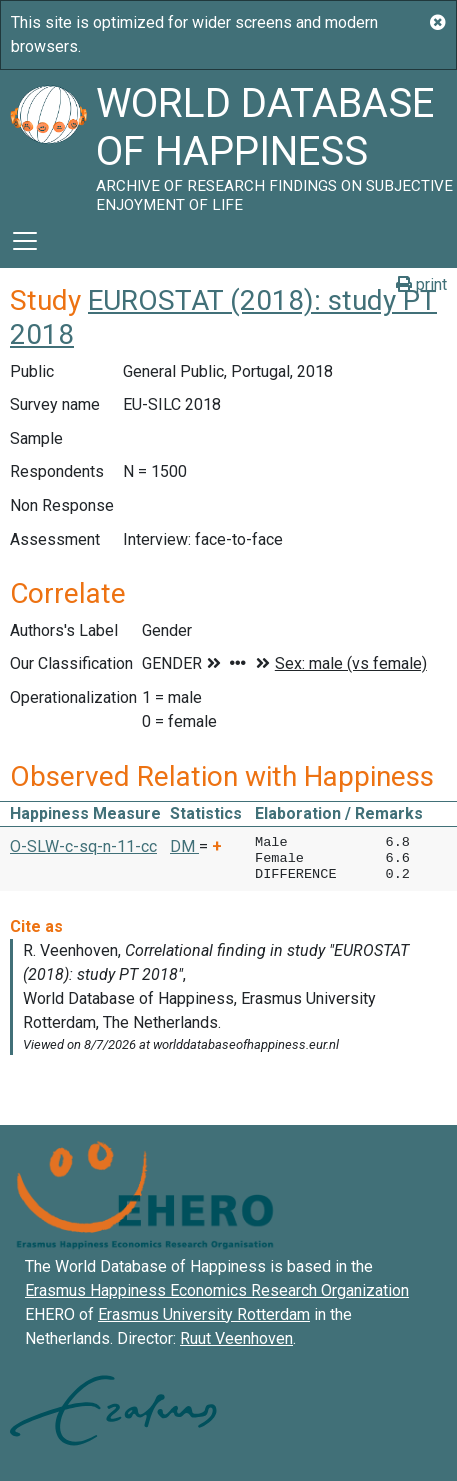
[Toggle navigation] (25, 241)
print (421, 284)
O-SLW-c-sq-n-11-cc (83, 846)
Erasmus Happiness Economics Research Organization (217, 1290)
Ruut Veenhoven (236, 1338)
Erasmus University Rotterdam (204, 1314)
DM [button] (184, 846)
